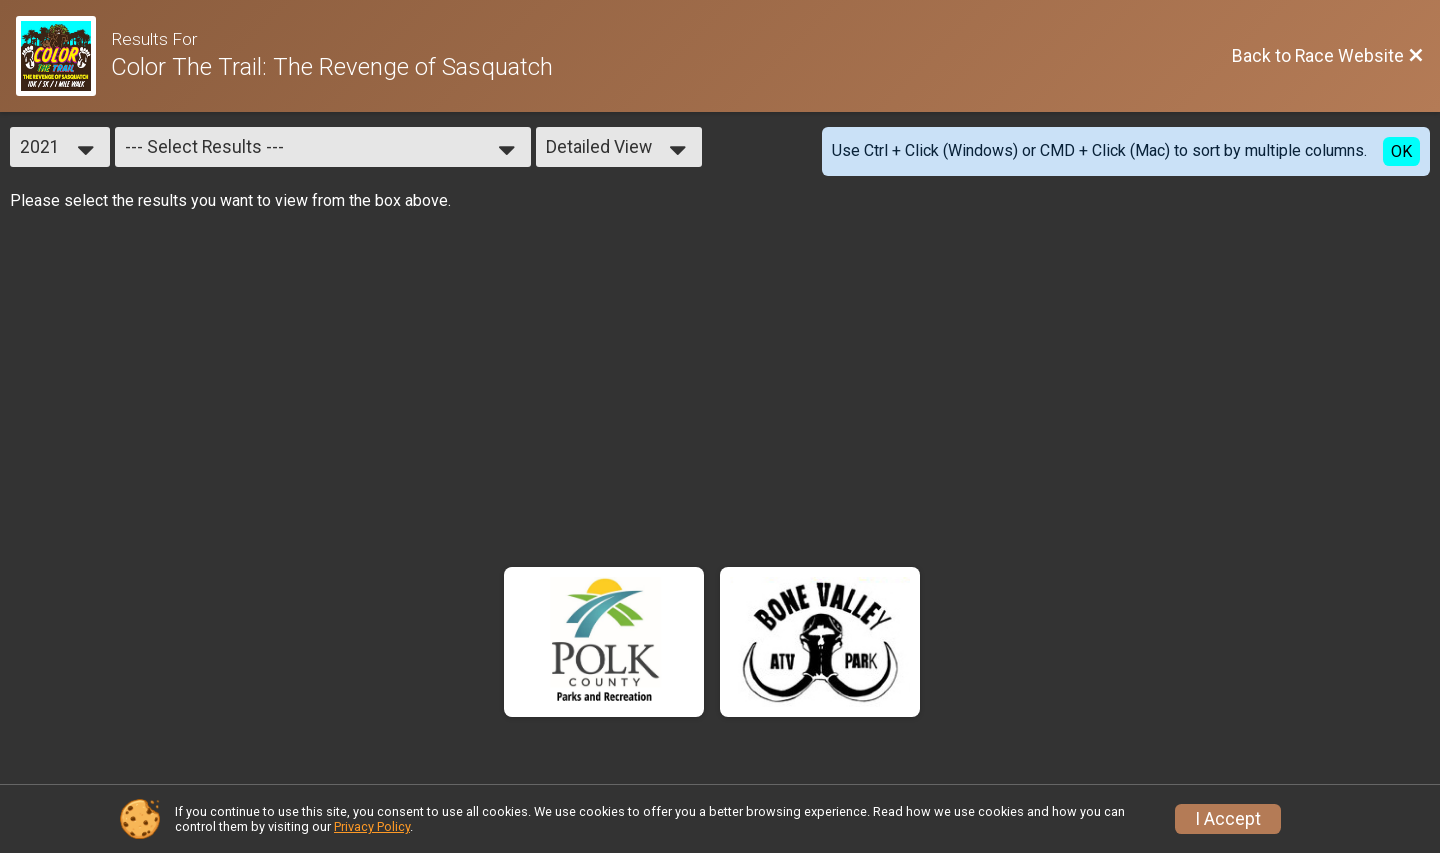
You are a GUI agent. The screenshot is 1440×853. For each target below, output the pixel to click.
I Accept (1228, 819)
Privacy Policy (372, 826)
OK (1401, 151)
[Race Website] (63, 56)
